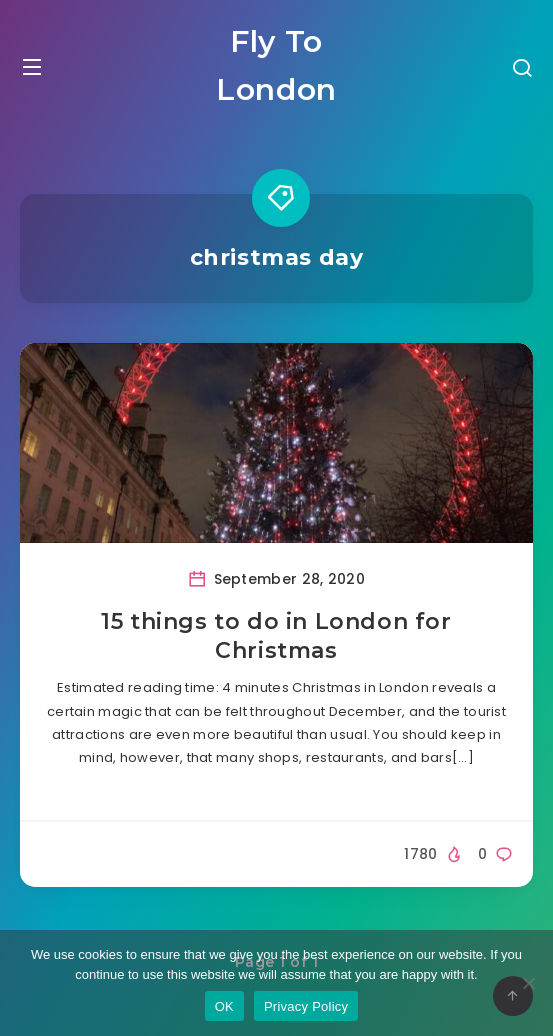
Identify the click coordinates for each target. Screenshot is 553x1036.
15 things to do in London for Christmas (276, 636)
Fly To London (276, 65)
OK (224, 1006)
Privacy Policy (306, 1006)
